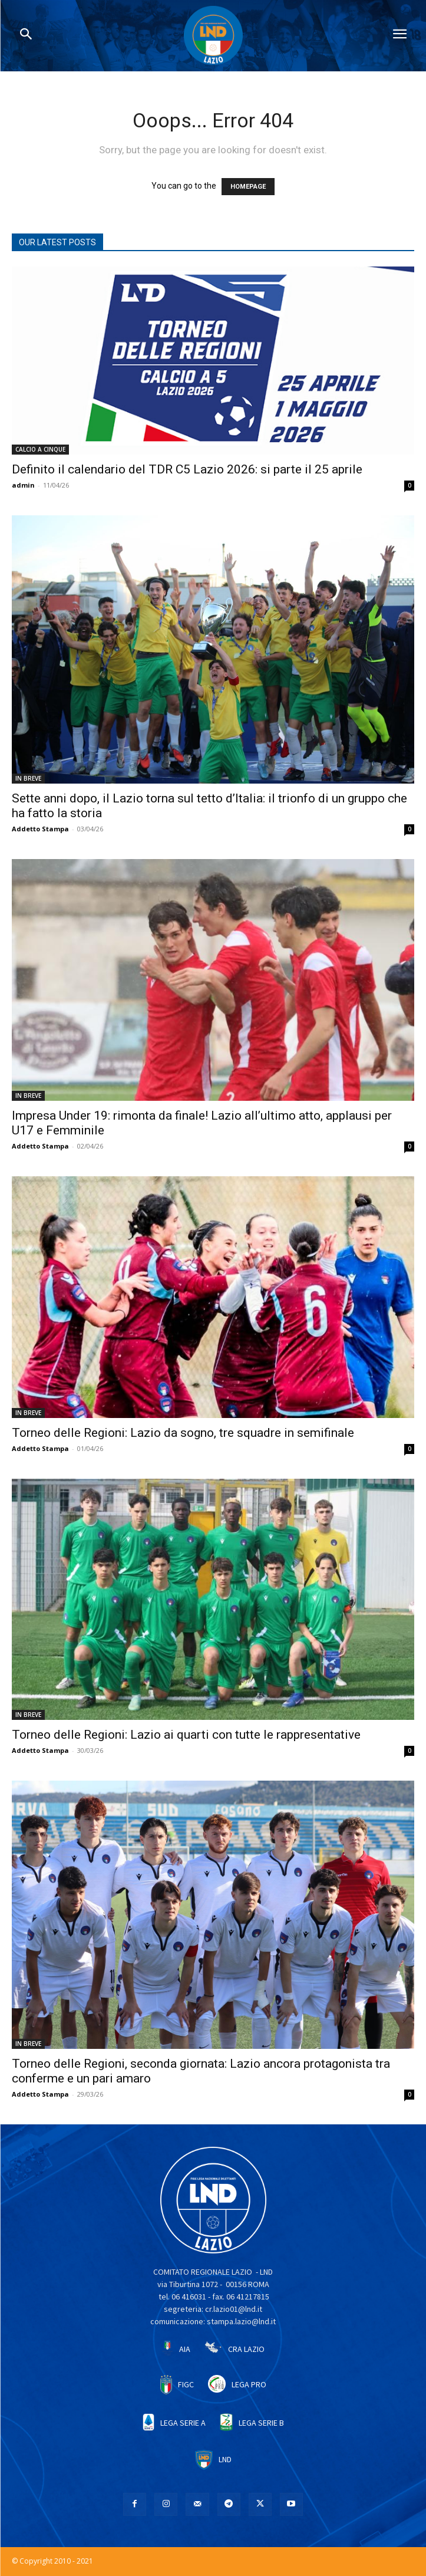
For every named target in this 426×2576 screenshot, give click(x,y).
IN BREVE (28, 778)
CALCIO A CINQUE (40, 449)
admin (23, 485)
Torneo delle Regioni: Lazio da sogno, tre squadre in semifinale (183, 1433)
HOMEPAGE (248, 186)
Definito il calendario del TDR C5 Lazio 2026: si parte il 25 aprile (187, 469)
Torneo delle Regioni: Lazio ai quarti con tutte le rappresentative (186, 1735)
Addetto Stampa (40, 828)
